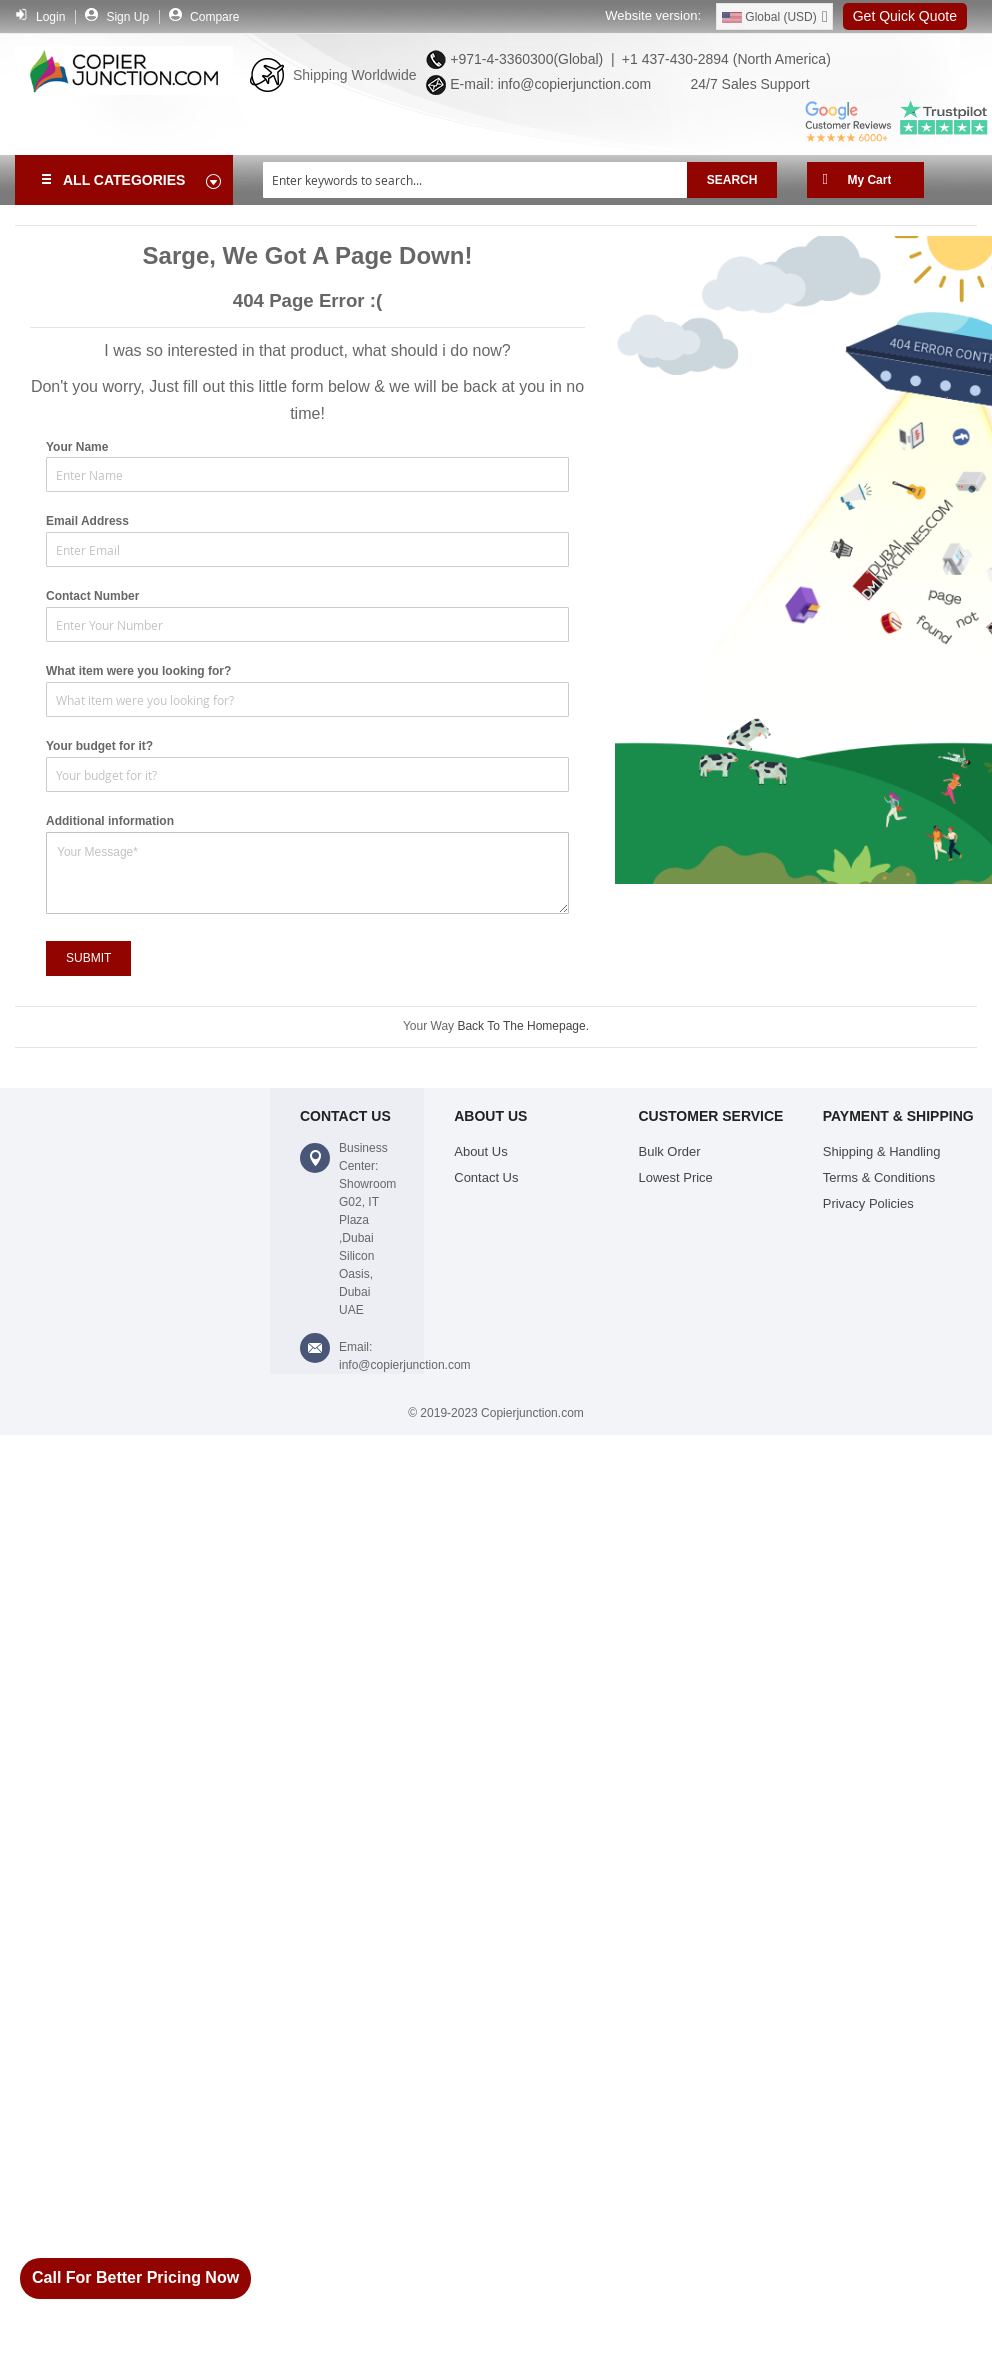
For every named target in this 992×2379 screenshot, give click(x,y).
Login (50, 17)
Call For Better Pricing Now (135, 2277)
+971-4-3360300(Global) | (528, 59)
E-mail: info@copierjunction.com (546, 84)
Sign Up (127, 17)
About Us (480, 1151)
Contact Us (486, 1177)
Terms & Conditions (879, 1177)
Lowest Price (676, 1177)
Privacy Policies (868, 1203)
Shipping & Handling (882, 1151)
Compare (214, 17)
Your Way (430, 1026)
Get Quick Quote (905, 16)
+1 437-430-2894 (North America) (724, 59)
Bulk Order (670, 1151)
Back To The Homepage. (523, 1026)
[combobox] (475, 180)
